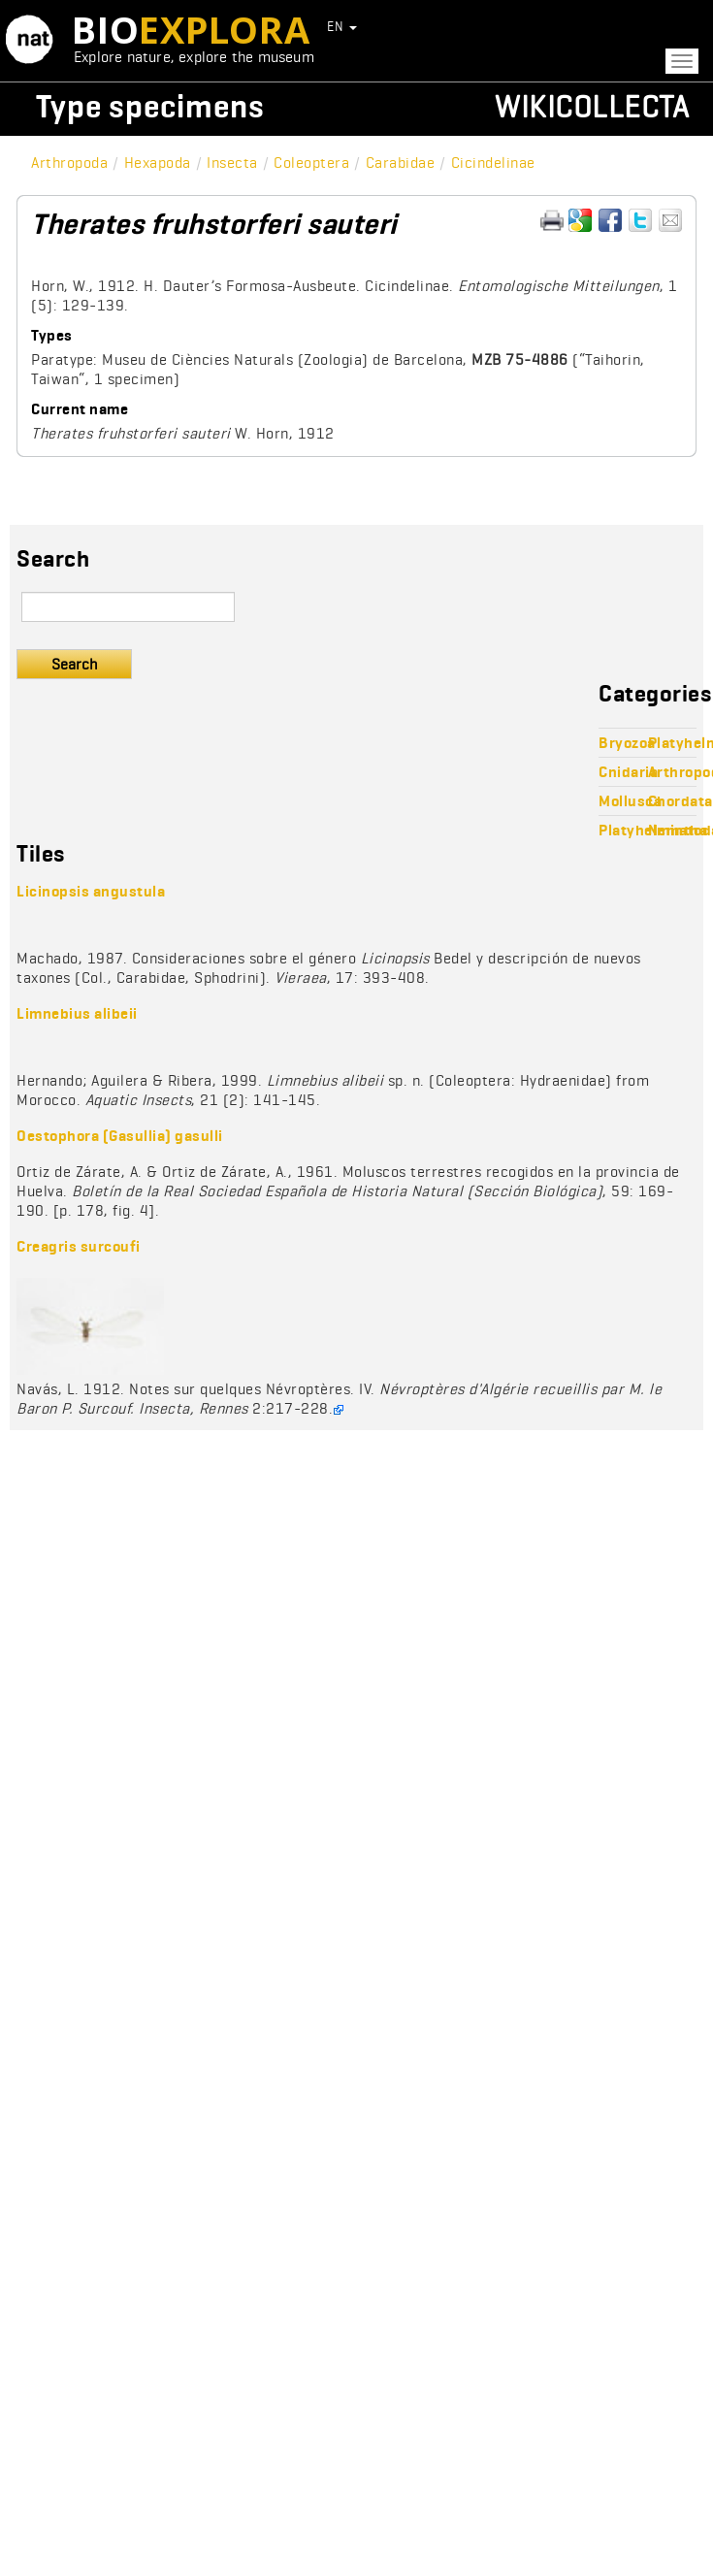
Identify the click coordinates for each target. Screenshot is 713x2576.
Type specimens (150, 106)
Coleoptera (311, 162)
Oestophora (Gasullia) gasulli (119, 1135)
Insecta (232, 162)
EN (342, 26)
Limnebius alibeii (77, 1013)
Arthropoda (69, 162)
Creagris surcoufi (78, 1246)
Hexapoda (157, 162)
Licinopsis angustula (90, 891)
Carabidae (401, 162)
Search (74, 664)
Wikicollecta (592, 106)
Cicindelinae (493, 162)
